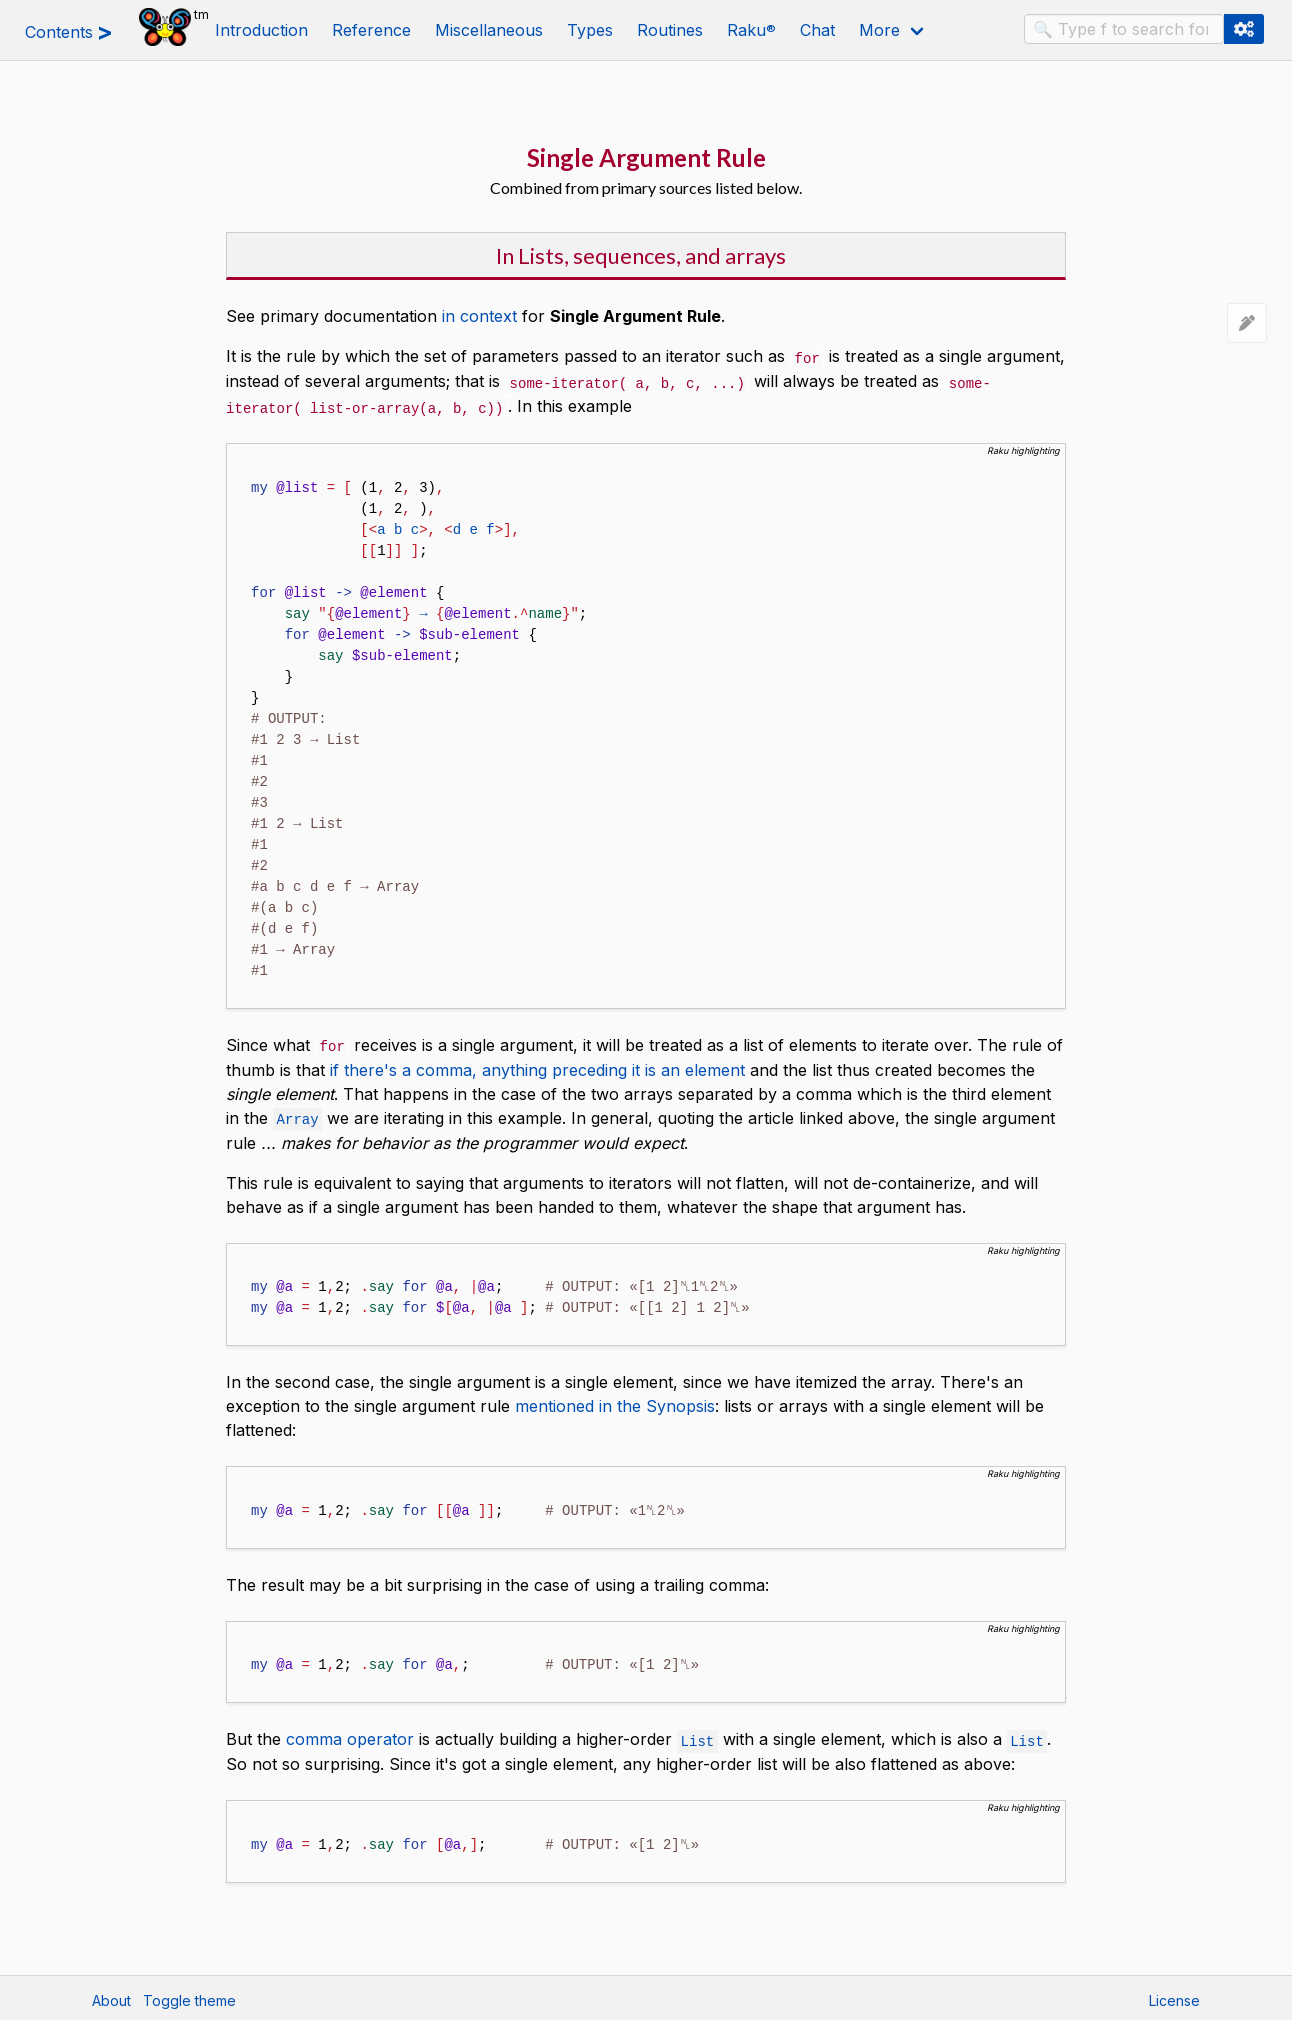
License (1174, 1995)
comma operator (350, 1734)
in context (479, 316)
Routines (670, 30)
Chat (817, 30)
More (879, 30)
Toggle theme (189, 1995)
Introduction (261, 30)
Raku (751, 30)
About (111, 1995)
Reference (371, 30)
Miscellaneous (489, 30)
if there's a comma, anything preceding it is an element (537, 1066)
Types (590, 30)
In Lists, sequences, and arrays (641, 255)
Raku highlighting (1023, 447)
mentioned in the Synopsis (615, 1401)
